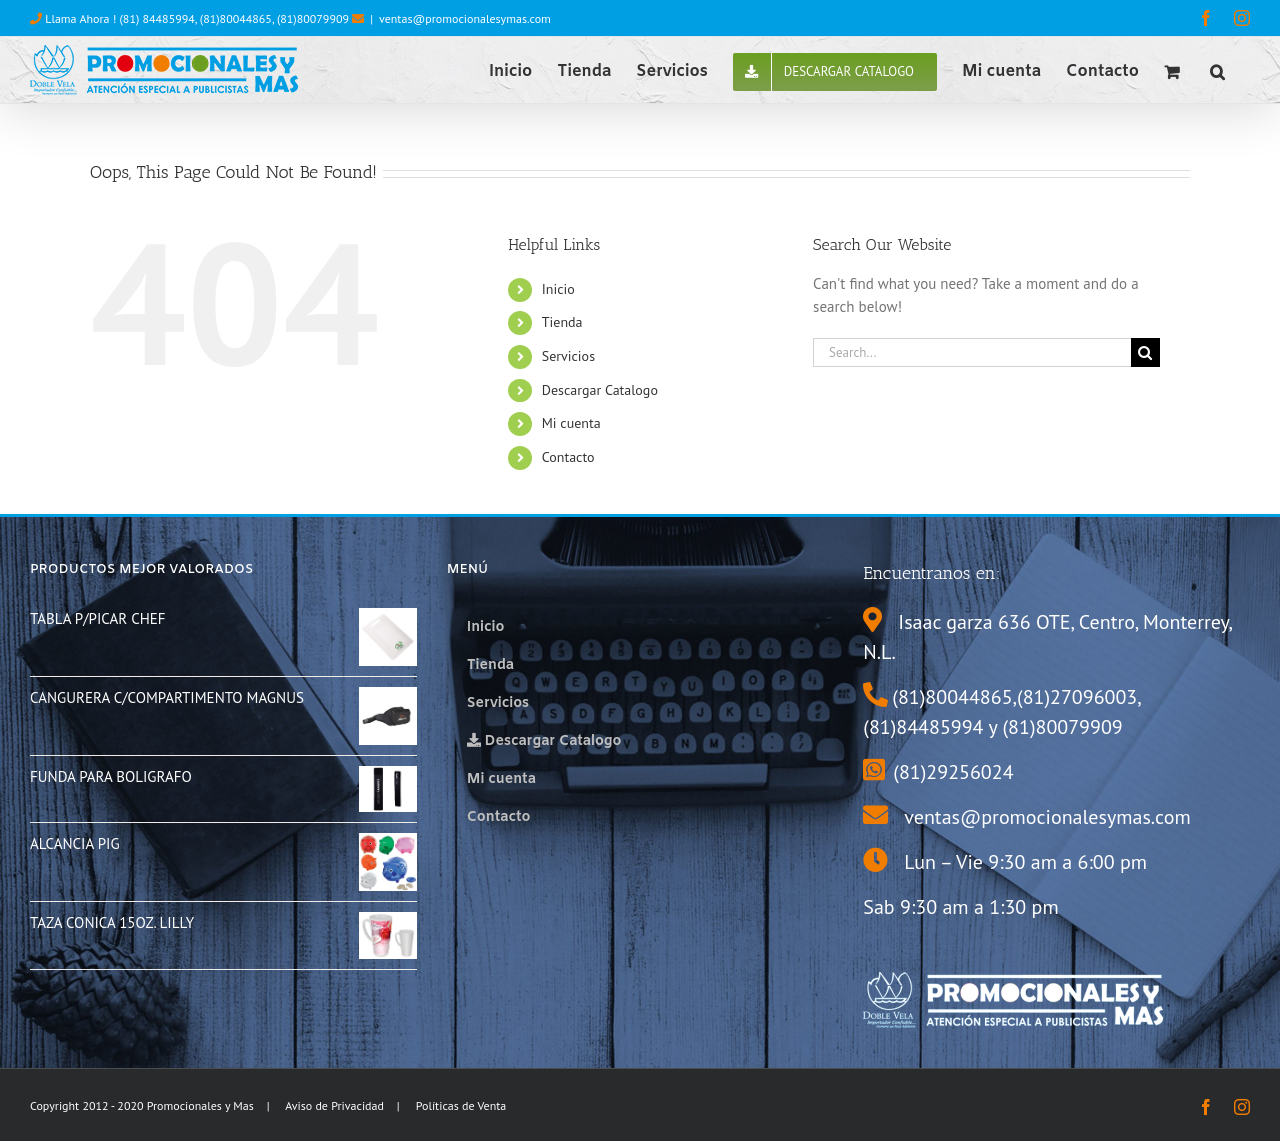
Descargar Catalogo (600, 390)
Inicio (558, 289)
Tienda (562, 322)
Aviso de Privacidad (334, 1105)
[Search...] (972, 352)
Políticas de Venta (461, 1105)
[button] (1217, 70)
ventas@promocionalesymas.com (465, 18)
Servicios (568, 356)
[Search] (1145, 352)
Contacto (568, 457)
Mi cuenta (571, 423)
